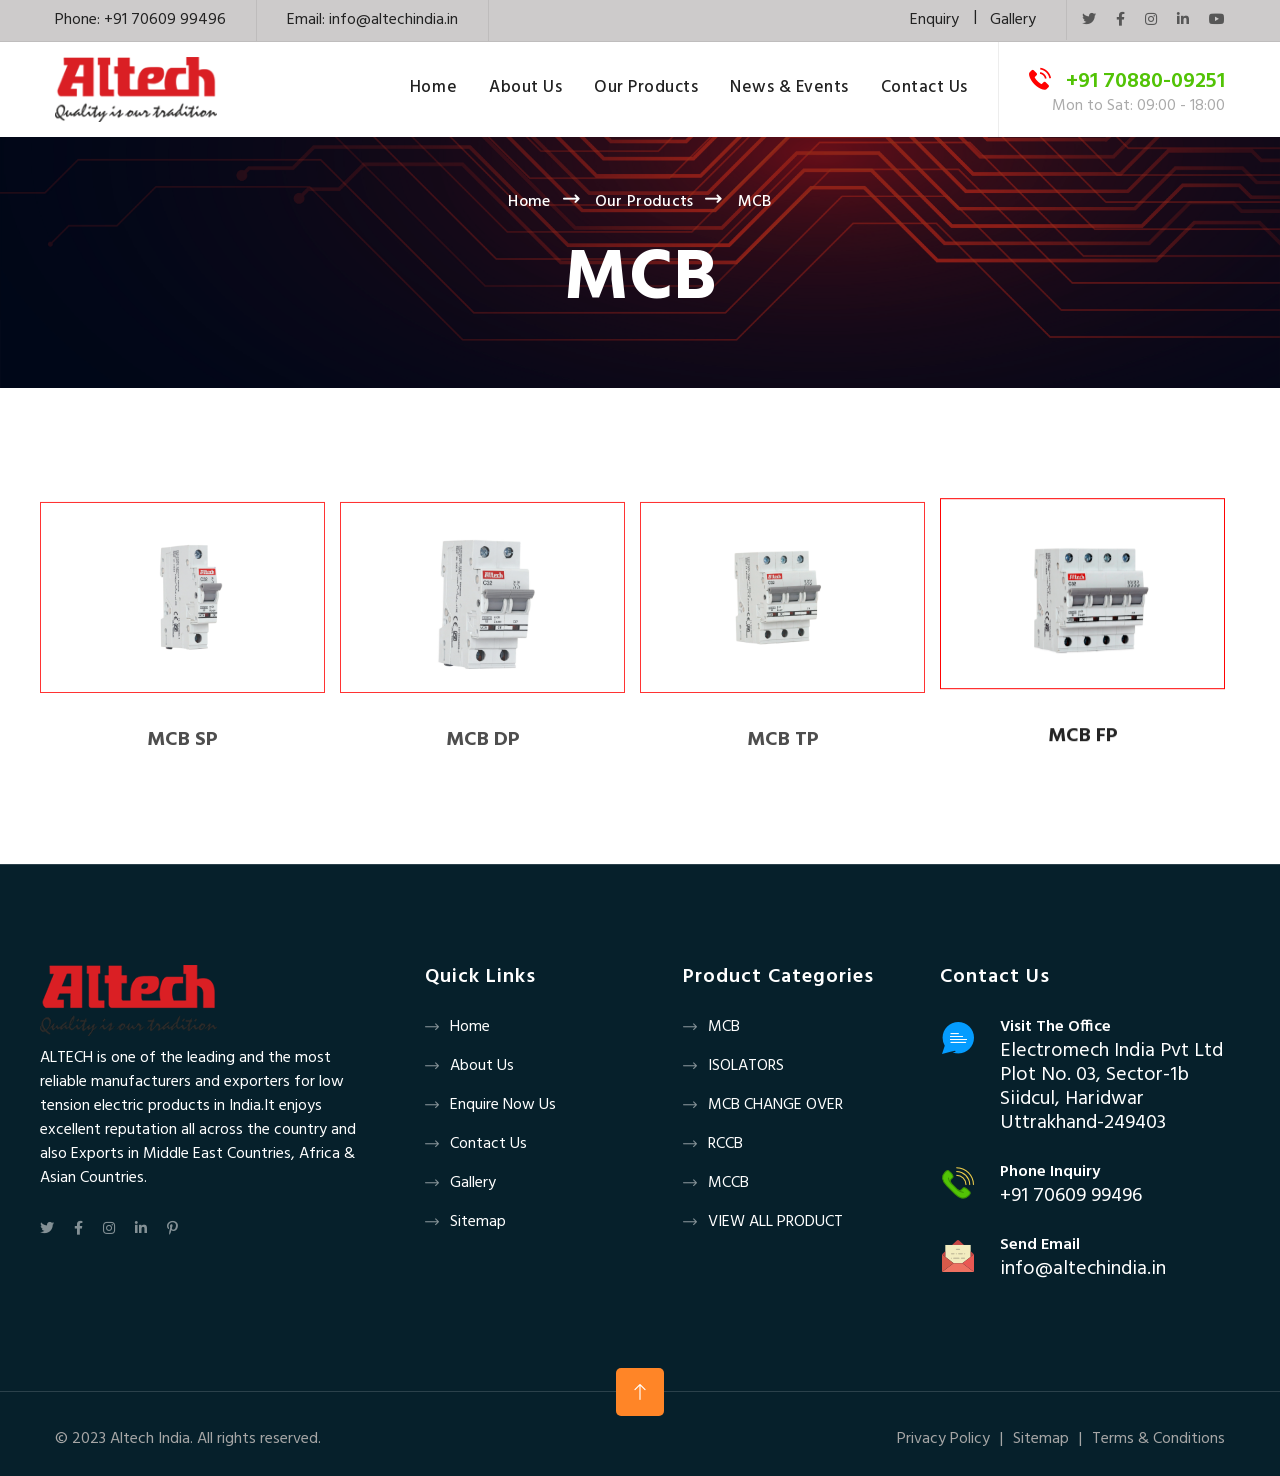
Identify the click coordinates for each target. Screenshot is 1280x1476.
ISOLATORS (746, 1066)
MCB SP (182, 748)
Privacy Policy (943, 1439)
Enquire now (492, 1105)
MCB (724, 1027)
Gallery (1013, 20)
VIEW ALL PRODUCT (775, 1222)
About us (482, 1066)
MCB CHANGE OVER (775, 1105)
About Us (525, 89)
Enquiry (934, 20)
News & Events (789, 89)
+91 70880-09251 (1145, 81)
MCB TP (783, 748)
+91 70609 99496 (1071, 1196)
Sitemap (478, 1222)
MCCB (728, 1183)
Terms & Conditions (1158, 1439)
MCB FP (1083, 738)
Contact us (488, 1144)
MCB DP (483, 748)
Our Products (646, 89)
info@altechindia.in (393, 20)
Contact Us (924, 89)
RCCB (725, 1144)
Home (433, 89)
